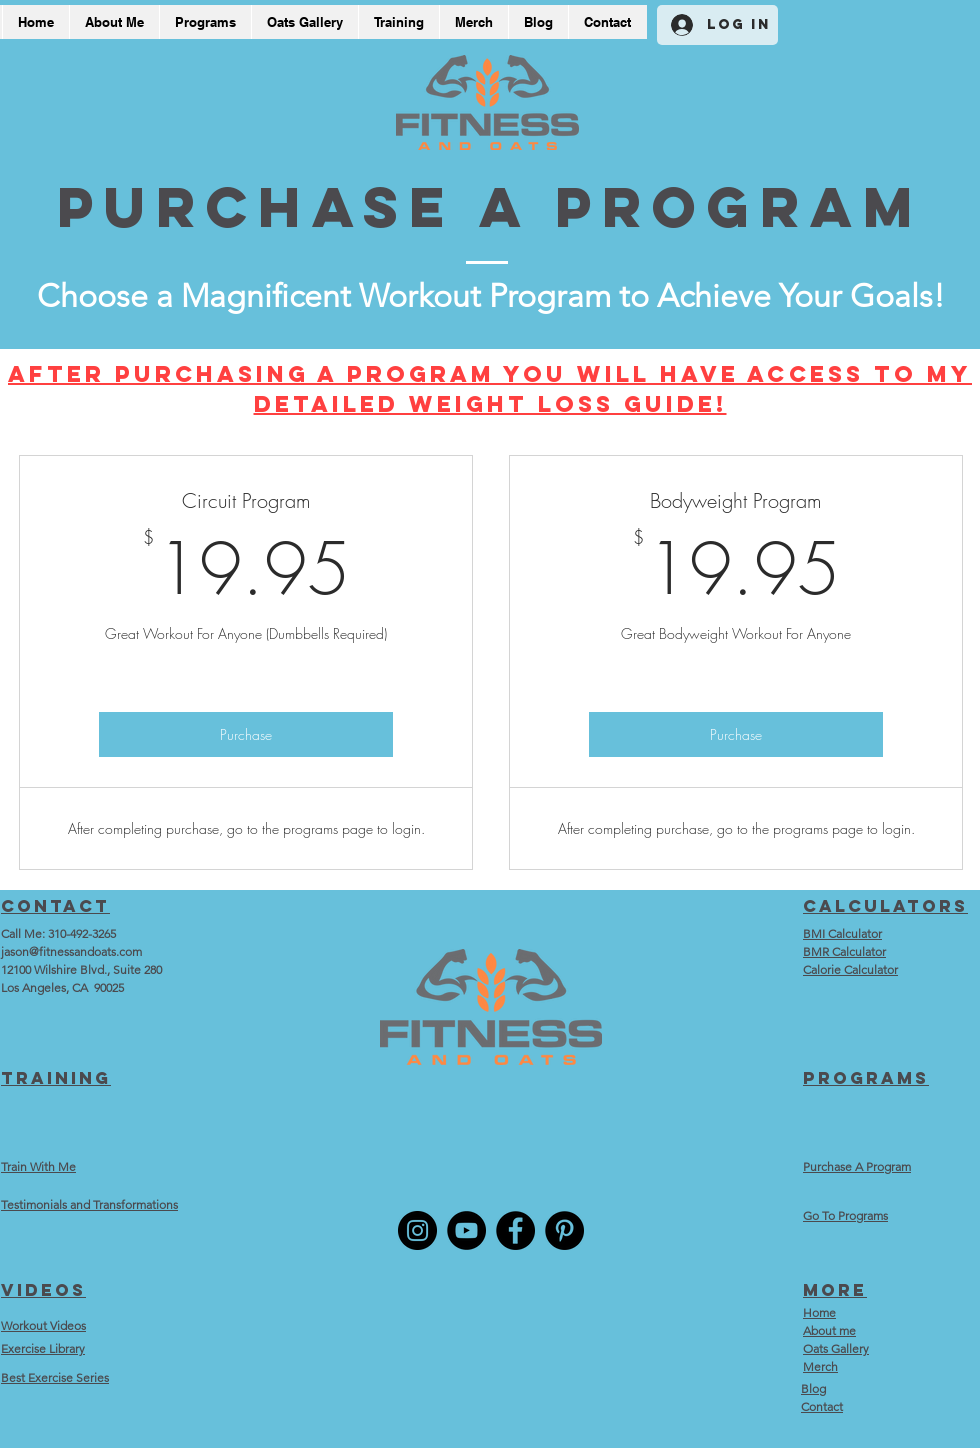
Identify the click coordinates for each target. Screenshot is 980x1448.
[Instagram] (417, 1230)
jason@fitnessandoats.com (71, 951)
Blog (813, 1388)
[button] (398, 22)
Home (819, 1312)
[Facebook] (515, 1230)
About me (829, 1330)
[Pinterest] (564, 1230)
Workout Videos (43, 1325)
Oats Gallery (836, 1348)
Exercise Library (43, 1348)
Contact (822, 1406)
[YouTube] (466, 1230)
